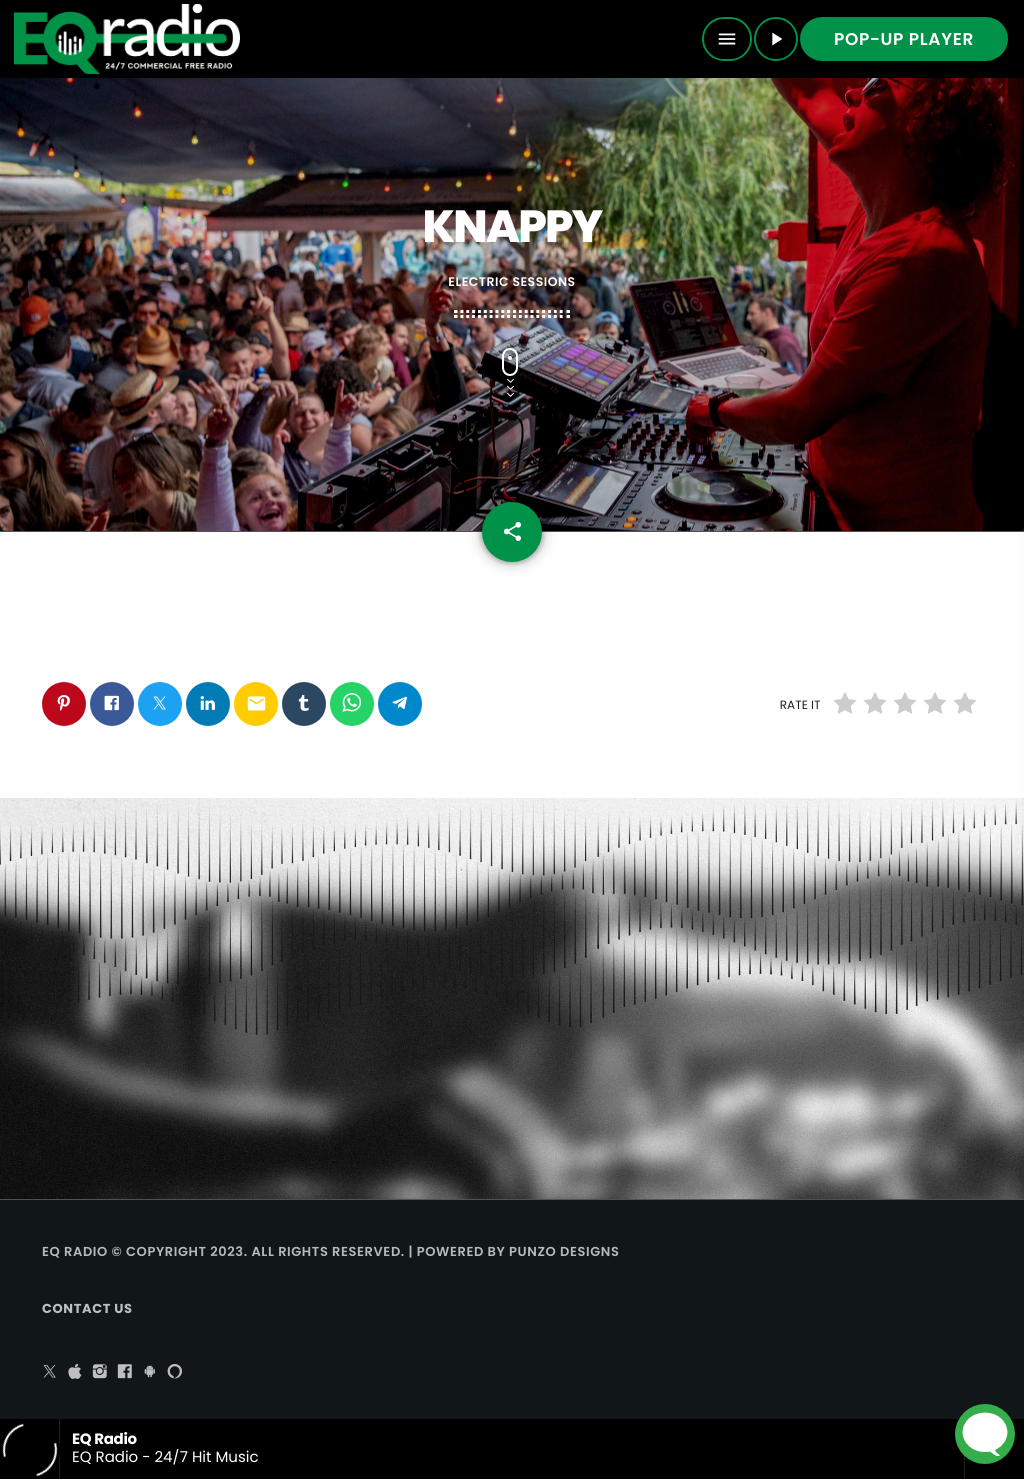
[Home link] (127, 39)
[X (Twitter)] (50, 1374)
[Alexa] (175, 1374)
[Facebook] (125, 1374)
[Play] (776, 39)
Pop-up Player (904, 39)
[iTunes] (75, 1374)
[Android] (150, 1374)
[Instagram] (100, 1374)
